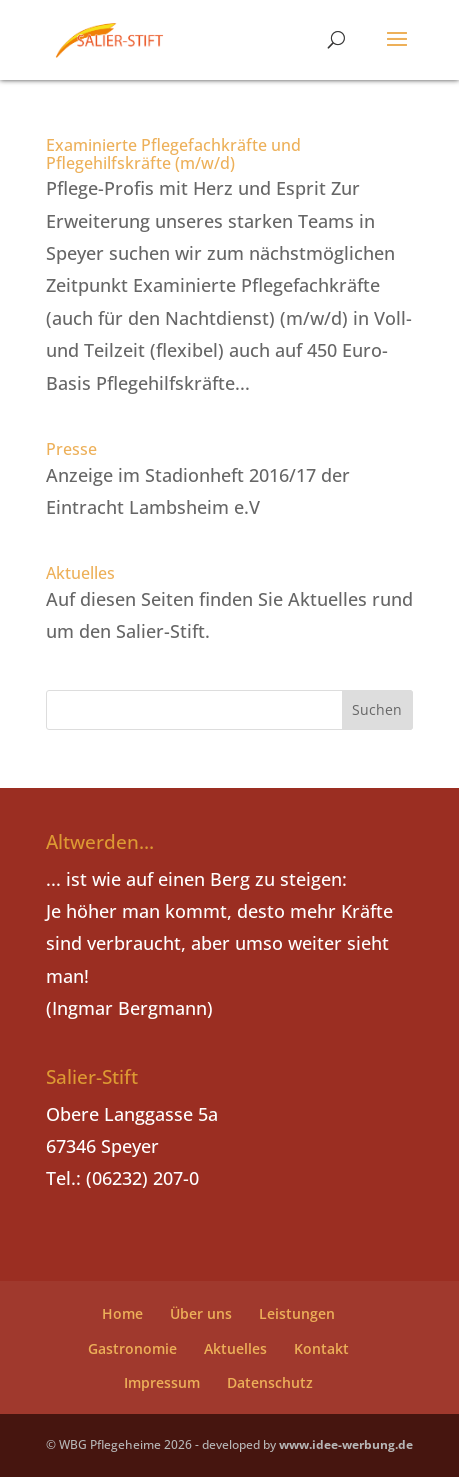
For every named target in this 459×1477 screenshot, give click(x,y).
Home (122, 1313)
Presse (71, 449)
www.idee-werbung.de (346, 1444)
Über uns (201, 1313)
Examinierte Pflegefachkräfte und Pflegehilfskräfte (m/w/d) (173, 154)
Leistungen (297, 1313)
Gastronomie (132, 1348)
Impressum (162, 1382)
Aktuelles (80, 573)
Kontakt (321, 1348)
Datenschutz (270, 1382)
